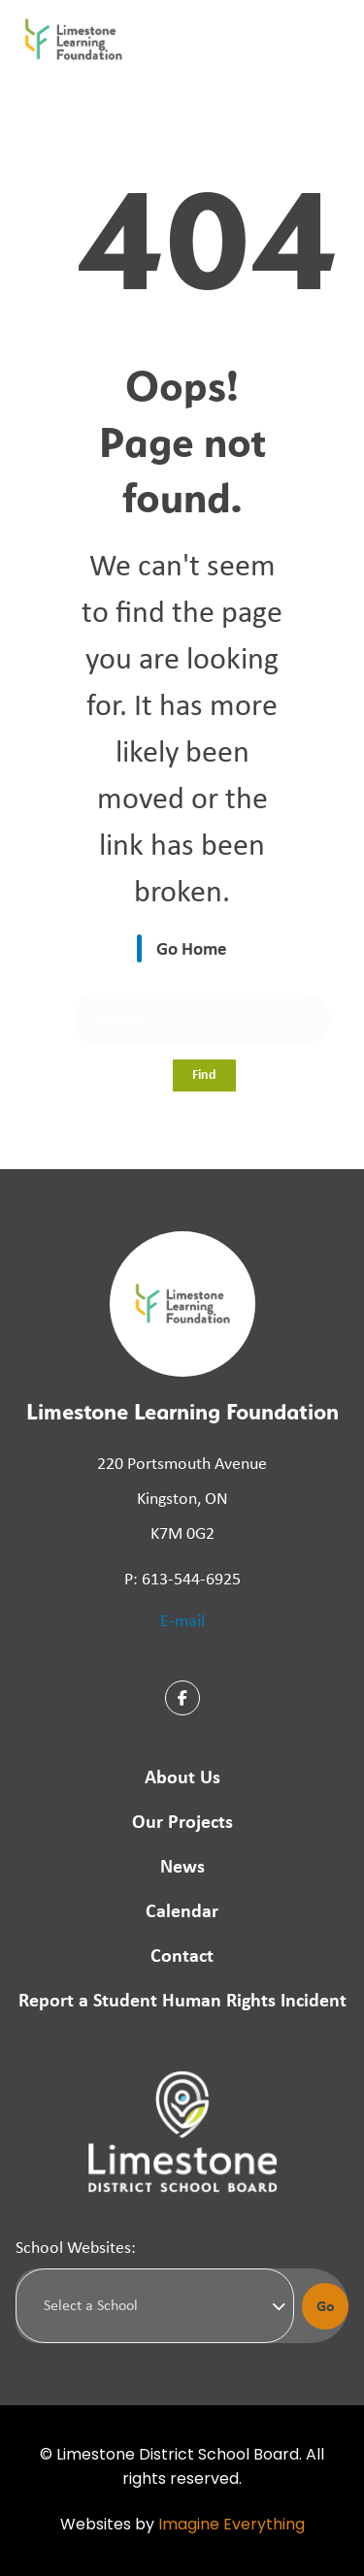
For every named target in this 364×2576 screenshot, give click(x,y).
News (182, 1865)
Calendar (182, 1910)
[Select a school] (155, 2305)
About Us (182, 1776)
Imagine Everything (231, 2525)
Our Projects (182, 1821)
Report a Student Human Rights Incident (182, 1999)
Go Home (191, 948)
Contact (182, 1954)
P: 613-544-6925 (182, 1578)
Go (325, 2305)
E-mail (182, 1620)
